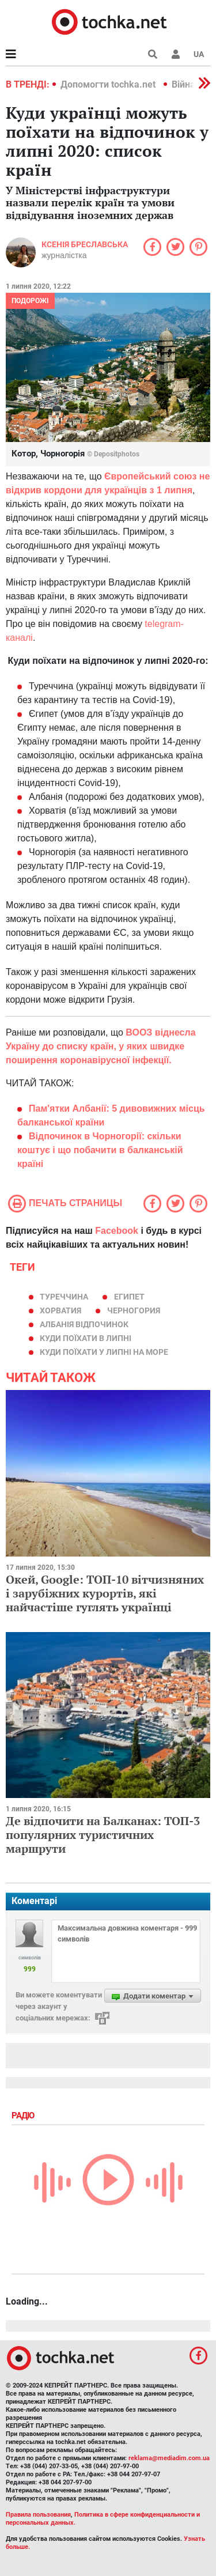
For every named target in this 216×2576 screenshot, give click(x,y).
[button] (175, 54)
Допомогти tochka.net (109, 84)
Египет (129, 1296)
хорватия (60, 1310)
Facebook (116, 1231)
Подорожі (30, 301)
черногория (133, 1310)
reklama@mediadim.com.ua (169, 2458)
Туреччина (64, 1296)
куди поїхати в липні (85, 1338)
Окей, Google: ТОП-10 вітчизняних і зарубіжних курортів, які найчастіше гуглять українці (105, 1593)
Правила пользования (38, 2514)
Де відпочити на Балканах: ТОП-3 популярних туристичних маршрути (103, 1834)
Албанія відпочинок (84, 1324)
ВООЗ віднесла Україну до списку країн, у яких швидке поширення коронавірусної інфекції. (101, 1046)
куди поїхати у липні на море (104, 1352)
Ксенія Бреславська (84, 244)
